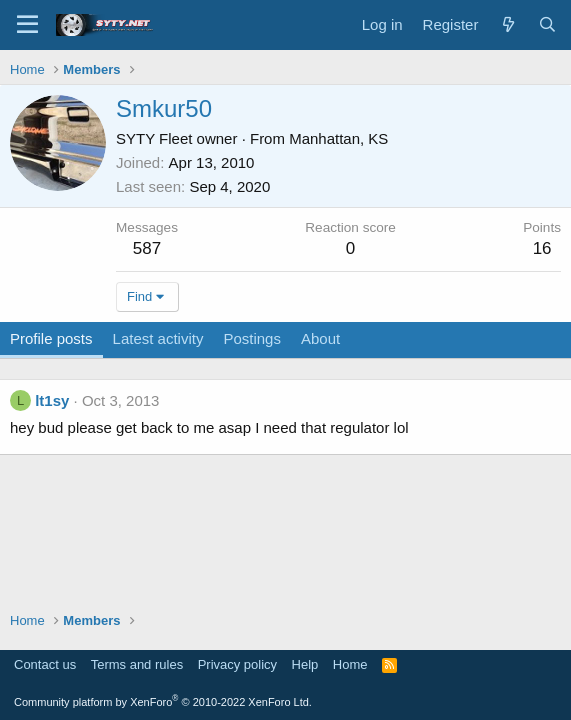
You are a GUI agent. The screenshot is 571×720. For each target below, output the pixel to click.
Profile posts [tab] (51, 338)
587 (147, 248)
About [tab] (320, 338)
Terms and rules (137, 664)
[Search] (547, 24)
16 (542, 248)
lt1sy (52, 400)
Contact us (45, 664)
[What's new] (507, 24)
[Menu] (27, 25)
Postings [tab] (252, 338)
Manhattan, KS (338, 138)
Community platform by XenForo (163, 702)
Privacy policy (237, 664)
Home (350, 664)
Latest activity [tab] (158, 338)
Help (305, 664)
